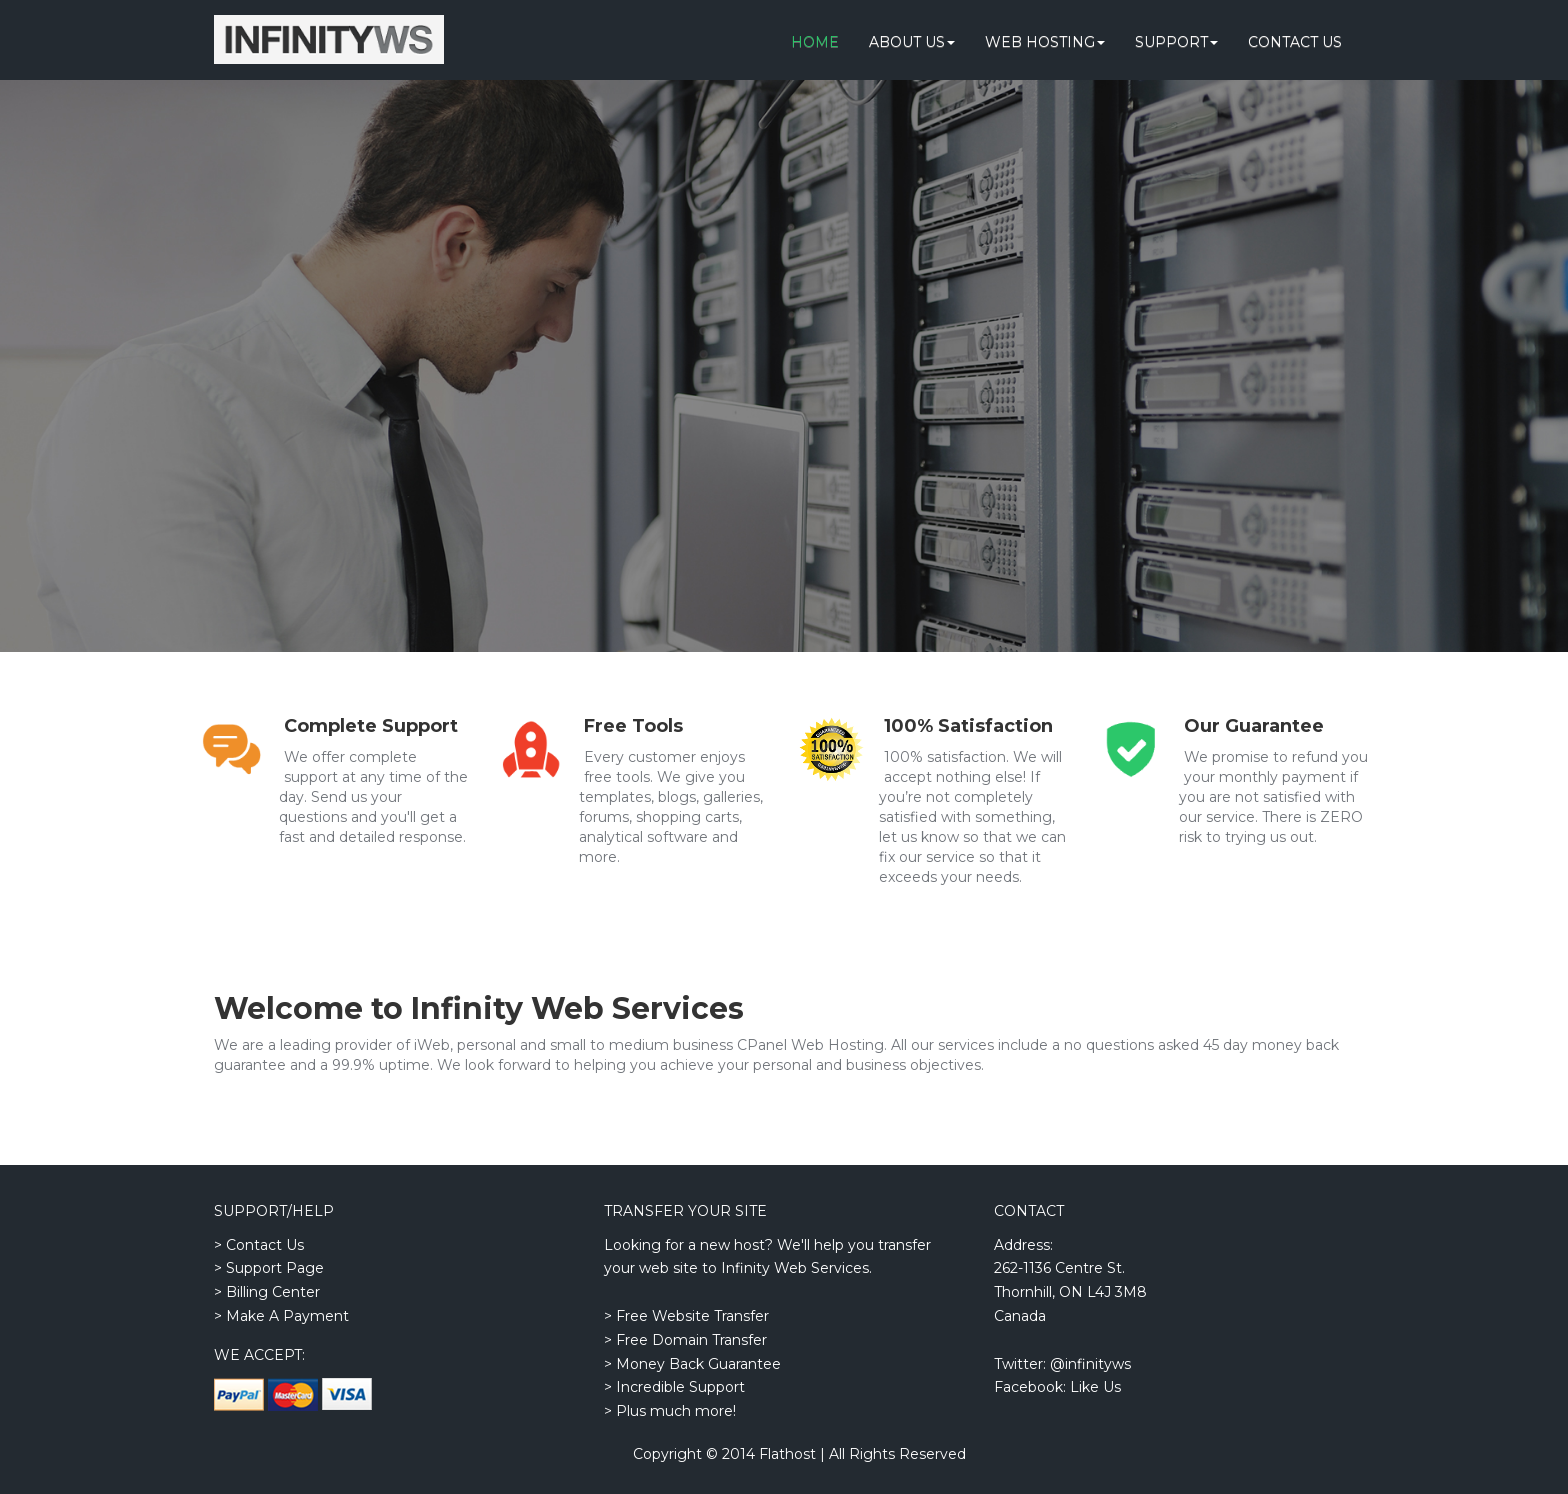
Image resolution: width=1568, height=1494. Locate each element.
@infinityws (1090, 1364)
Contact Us (1295, 42)
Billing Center (273, 1292)
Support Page (275, 1268)
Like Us (1095, 1387)
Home (815, 42)
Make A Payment (287, 1316)
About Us (912, 42)
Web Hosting (1045, 42)
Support (1176, 42)
